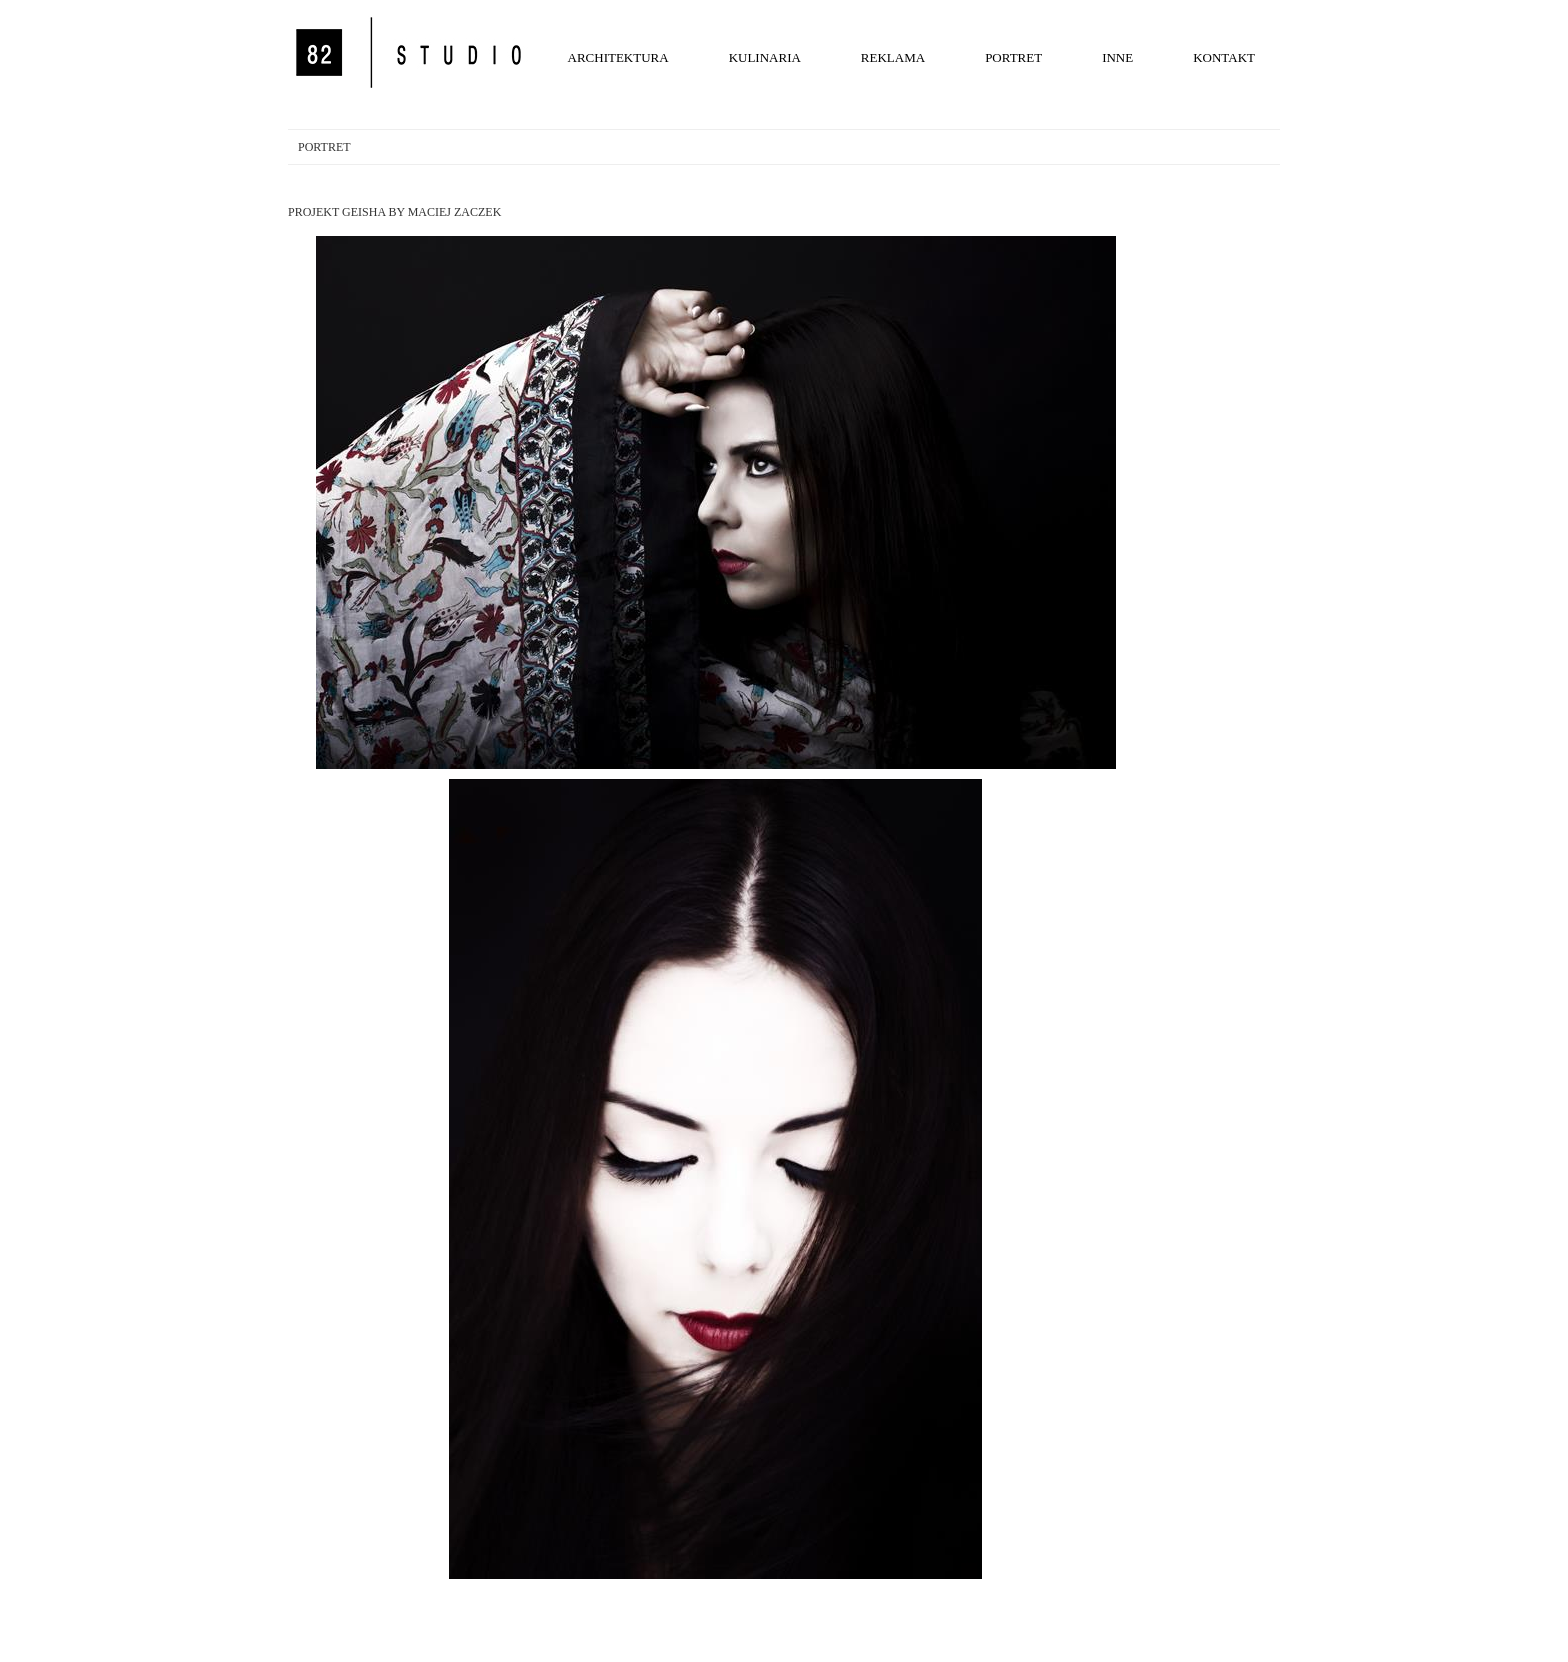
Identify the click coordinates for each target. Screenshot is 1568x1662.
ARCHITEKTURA (618, 57)
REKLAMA (893, 57)
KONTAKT (1224, 57)
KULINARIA (765, 57)
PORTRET (1013, 57)
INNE (1117, 57)
